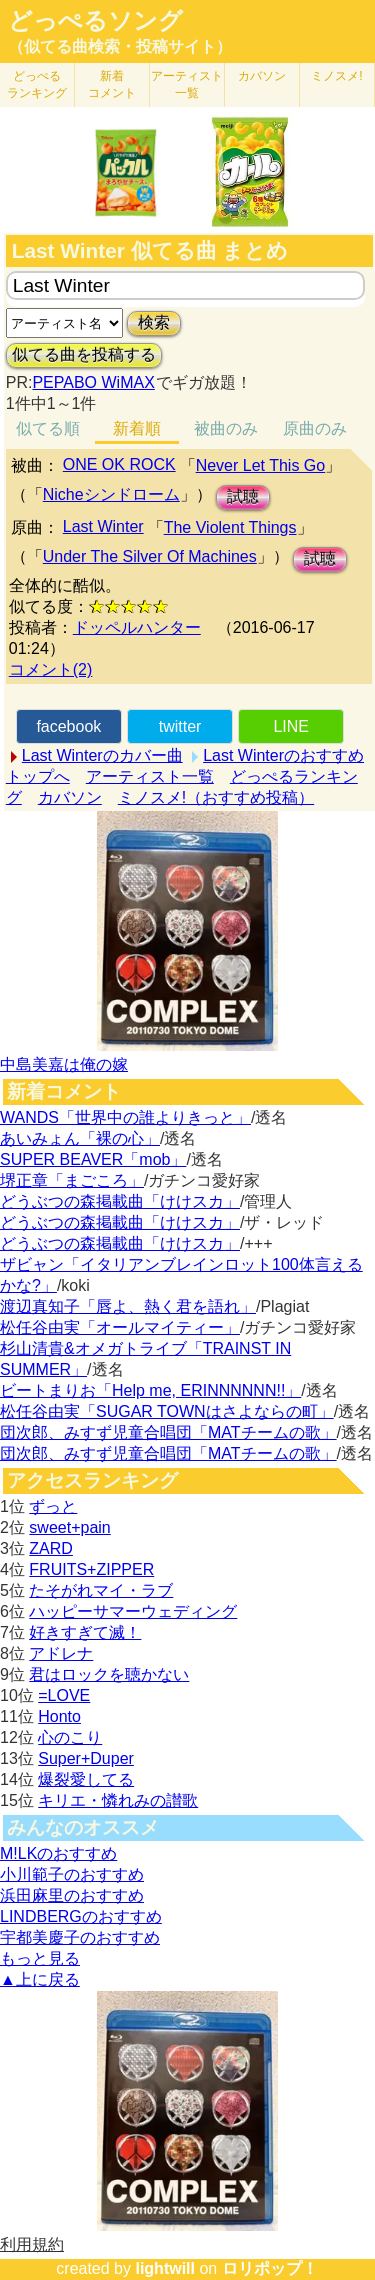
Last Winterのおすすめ (283, 755)
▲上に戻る (40, 1979)
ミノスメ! (336, 76)
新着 (112, 84)
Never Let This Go (261, 465)
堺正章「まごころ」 (72, 1180)
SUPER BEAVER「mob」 (93, 1159)
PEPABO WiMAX (93, 382)
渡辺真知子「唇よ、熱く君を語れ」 (128, 1306)
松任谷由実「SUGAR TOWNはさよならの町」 (167, 1411)
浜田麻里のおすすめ (72, 1895)
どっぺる (37, 84)
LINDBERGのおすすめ (81, 1916)
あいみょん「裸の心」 (80, 1138)
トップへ (38, 776)
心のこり (70, 1737)
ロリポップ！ (270, 2268)
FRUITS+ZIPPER (91, 1569)
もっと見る (40, 1958)
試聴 (243, 496)
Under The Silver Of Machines (150, 556)
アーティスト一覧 (150, 776)
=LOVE (64, 1695)
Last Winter (103, 526)
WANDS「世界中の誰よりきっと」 (125, 1117)
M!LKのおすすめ (58, 1853)
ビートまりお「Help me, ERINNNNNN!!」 (150, 1390)
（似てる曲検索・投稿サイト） (120, 46)
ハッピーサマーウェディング (133, 1611)
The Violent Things (230, 527)
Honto (59, 1716)
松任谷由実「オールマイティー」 (120, 1327)
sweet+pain (69, 1527)
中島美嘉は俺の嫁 (64, 1064)
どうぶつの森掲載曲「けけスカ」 (120, 1201)
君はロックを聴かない (109, 1674)
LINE (291, 726)
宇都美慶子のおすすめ (80, 1937)
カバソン (262, 76)
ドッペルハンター (137, 627)
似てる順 (48, 428)
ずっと (53, 1506)
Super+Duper (86, 1758)
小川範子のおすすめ (72, 1874)
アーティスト (187, 84)
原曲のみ (315, 428)
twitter (180, 726)
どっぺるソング (95, 21)
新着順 (137, 428)
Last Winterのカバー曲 (102, 755)
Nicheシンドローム (111, 494)
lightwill (165, 2268)
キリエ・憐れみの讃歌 (118, 1800)
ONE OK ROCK (119, 464)
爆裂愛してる (86, 1779)
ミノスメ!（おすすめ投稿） (216, 797)
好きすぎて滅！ (85, 1632)
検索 (154, 322)
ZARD (51, 1548)
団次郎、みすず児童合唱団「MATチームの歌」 (168, 1432)
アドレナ (61, 1653)
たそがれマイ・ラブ (101, 1590)
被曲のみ (226, 428)
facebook (68, 726)
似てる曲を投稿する (84, 354)
